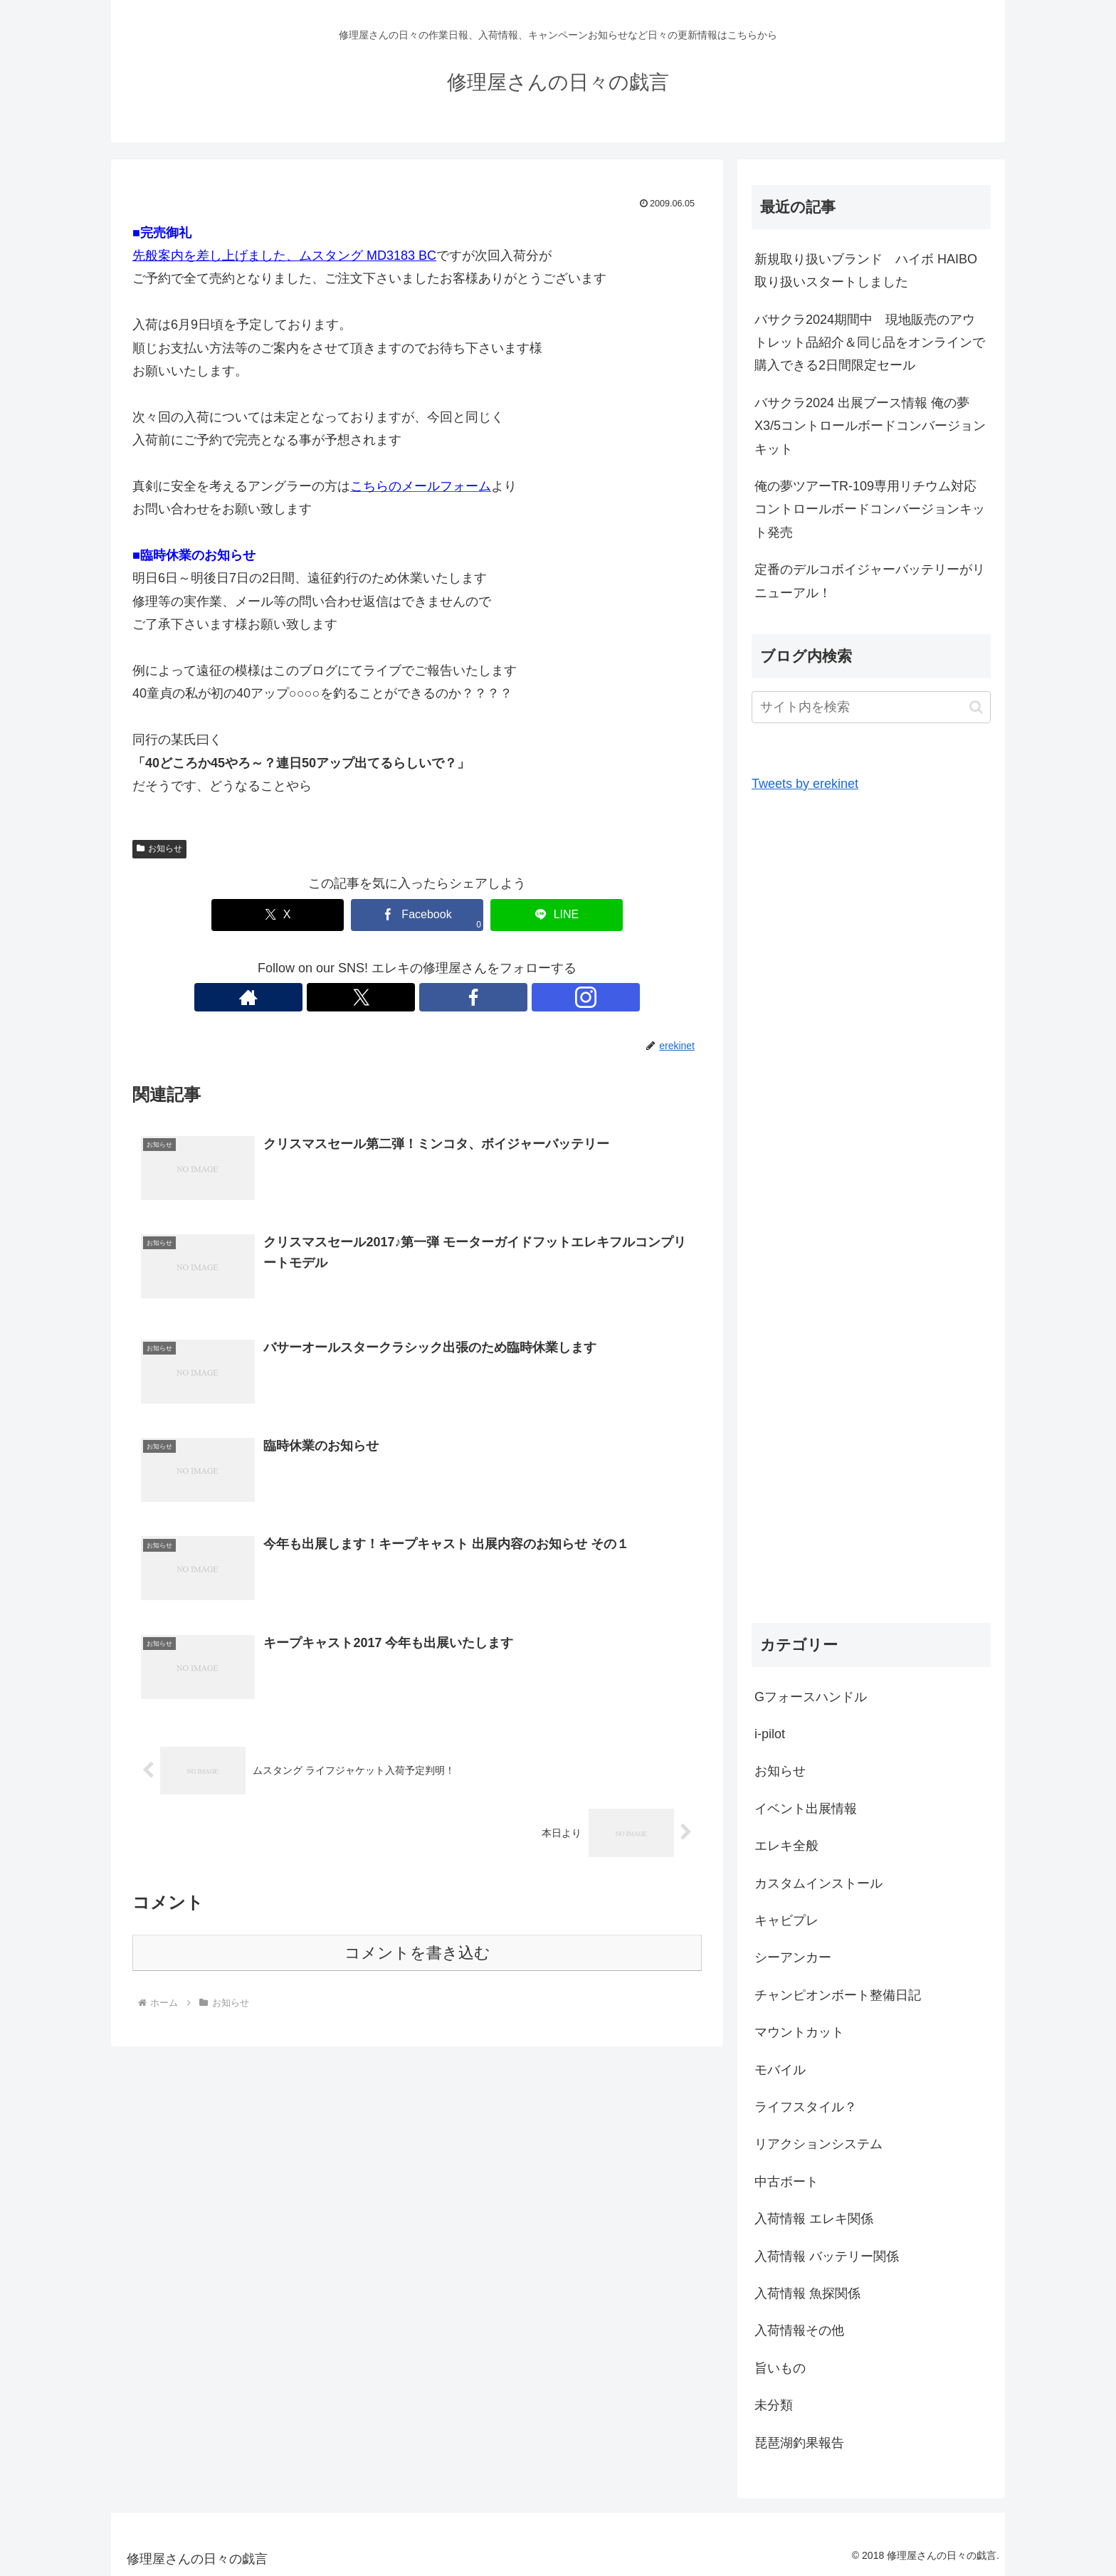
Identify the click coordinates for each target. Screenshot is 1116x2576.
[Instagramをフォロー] (466, 997)
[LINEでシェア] (532, 915)
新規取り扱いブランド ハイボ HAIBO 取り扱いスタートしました (872, 270)
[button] (976, 707)
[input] (871, 707)
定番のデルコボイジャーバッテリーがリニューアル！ (869, 580)
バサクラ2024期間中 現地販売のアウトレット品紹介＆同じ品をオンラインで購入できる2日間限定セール (869, 342)
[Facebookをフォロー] (433, 997)
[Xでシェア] (302, 915)
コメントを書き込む (417, 1955)
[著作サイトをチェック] (368, 997)
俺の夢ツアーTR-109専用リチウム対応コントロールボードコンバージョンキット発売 (869, 509)
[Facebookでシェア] (417, 915)
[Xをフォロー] (400, 997)
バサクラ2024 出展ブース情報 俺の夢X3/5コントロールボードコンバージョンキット (870, 426)
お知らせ (159, 848)
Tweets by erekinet (805, 784)
